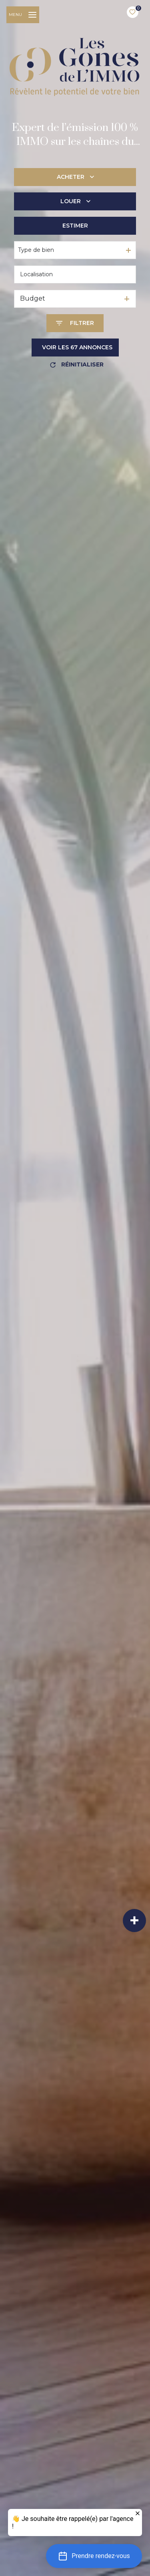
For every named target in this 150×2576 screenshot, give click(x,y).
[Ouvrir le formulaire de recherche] (75, 323)
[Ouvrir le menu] (22, 14)
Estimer (75, 225)
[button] (94, 2556)
